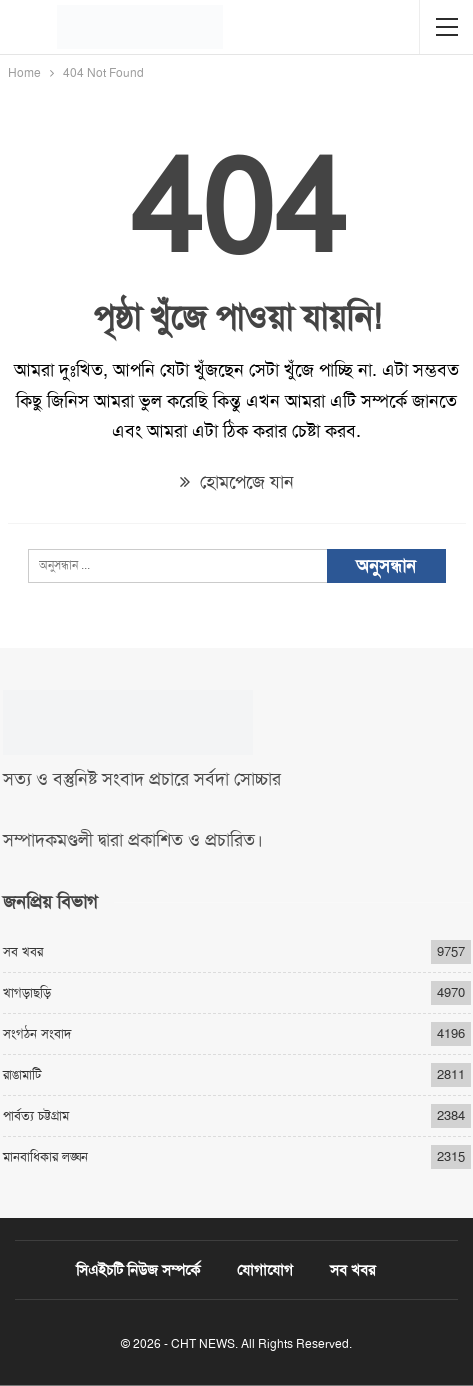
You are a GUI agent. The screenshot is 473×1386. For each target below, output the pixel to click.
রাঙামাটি (22, 1074)
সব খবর (23, 951)
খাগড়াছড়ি (27, 992)
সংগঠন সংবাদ (37, 1033)
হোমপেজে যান (237, 482)
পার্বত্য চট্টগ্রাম (36, 1115)
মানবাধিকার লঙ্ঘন (45, 1156)
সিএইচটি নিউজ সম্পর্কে (138, 1270)
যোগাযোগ (265, 1270)
